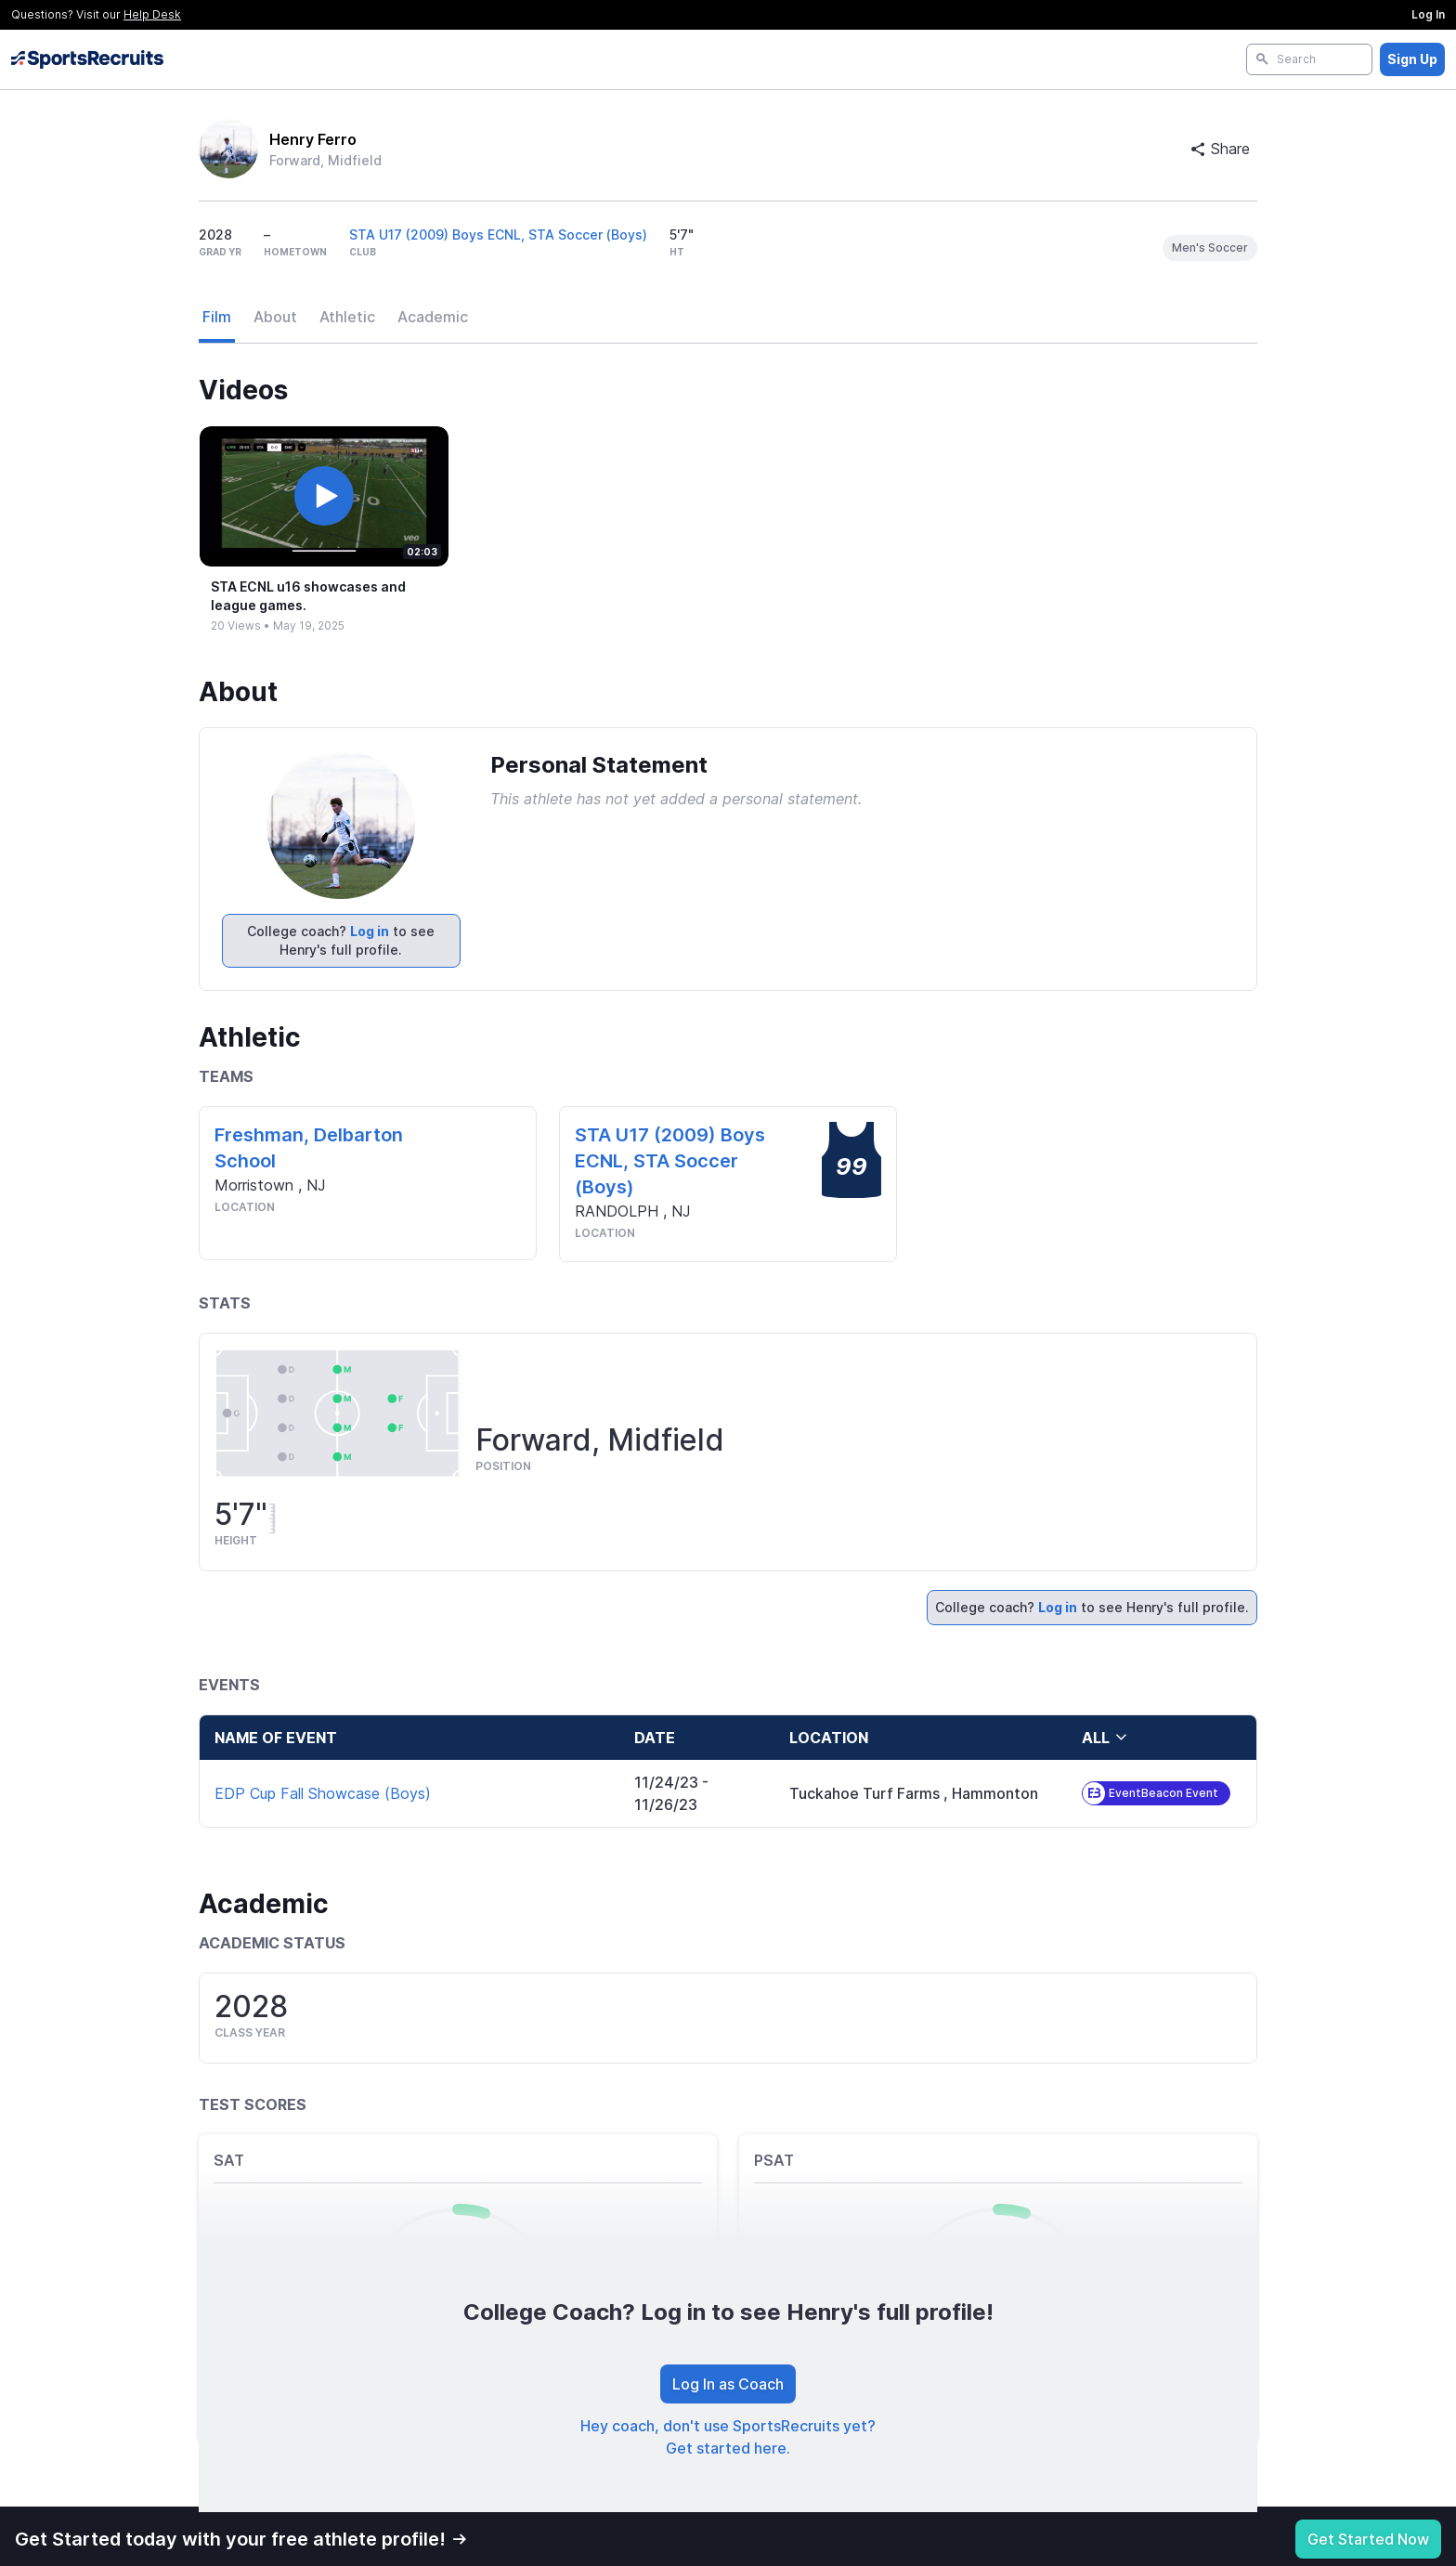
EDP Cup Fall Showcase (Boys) (322, 1793)
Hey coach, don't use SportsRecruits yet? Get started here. (728, 2436)
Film (216, 316)
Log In (1428, 14)
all (1105, 1737)
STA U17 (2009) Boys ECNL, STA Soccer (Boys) (498, 234)
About (275, 316)
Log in (369, 931)
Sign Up (1412, 59)
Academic (432, 316)
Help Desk (152, 14)
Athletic (347, 316)
